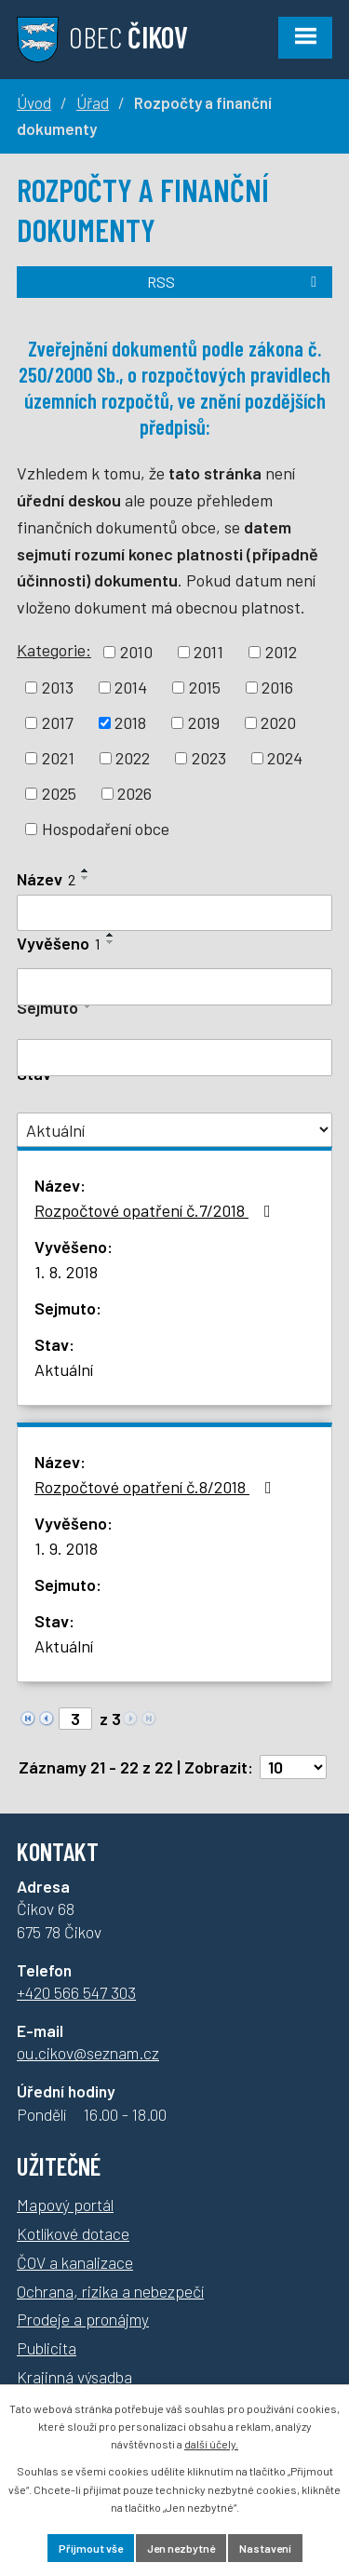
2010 (136, 651)
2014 (130, 687)
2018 (130, 722)
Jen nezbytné (181, 2548)
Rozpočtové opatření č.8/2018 (156, 1487)
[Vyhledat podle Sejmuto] (174, 1057)
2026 (134, 793)
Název (46, 879)
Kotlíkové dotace (73, 2233)
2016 (277, 687)
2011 (208, 651)
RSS (235, 281)
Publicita (46, 2348)
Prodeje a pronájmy (83, 2319)
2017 (58, 722)
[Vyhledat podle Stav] (174, 1130)
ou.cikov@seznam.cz (88, 2053)
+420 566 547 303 (76, 1992)
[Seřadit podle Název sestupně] (85, 878)
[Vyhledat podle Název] (174, 913)
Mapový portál (65, 2204)
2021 (58, 758)
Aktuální (63, 1369)
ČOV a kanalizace (75, 2262)
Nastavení (265, 2548)
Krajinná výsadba (74, 2377)
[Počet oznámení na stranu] (293, 1767)
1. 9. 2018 (66, 1548)
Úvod (34, 102)
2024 (284, 758)
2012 (281, 651)
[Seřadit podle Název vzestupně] (85, 870)
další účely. (211, 2443)
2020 (278, 722)
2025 (59, 793)
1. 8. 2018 (66, 1271)
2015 (205, 687)
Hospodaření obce (105, 828)
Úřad (92, 102)
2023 (209, 758)
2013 (58, 687)
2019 (204, 722)
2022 (132, 758)
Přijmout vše (91, 2548)
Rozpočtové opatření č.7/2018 (156, 1210)
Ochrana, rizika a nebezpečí (110, 2291)
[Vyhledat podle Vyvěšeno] (174, 986)
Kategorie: (54, 650)
